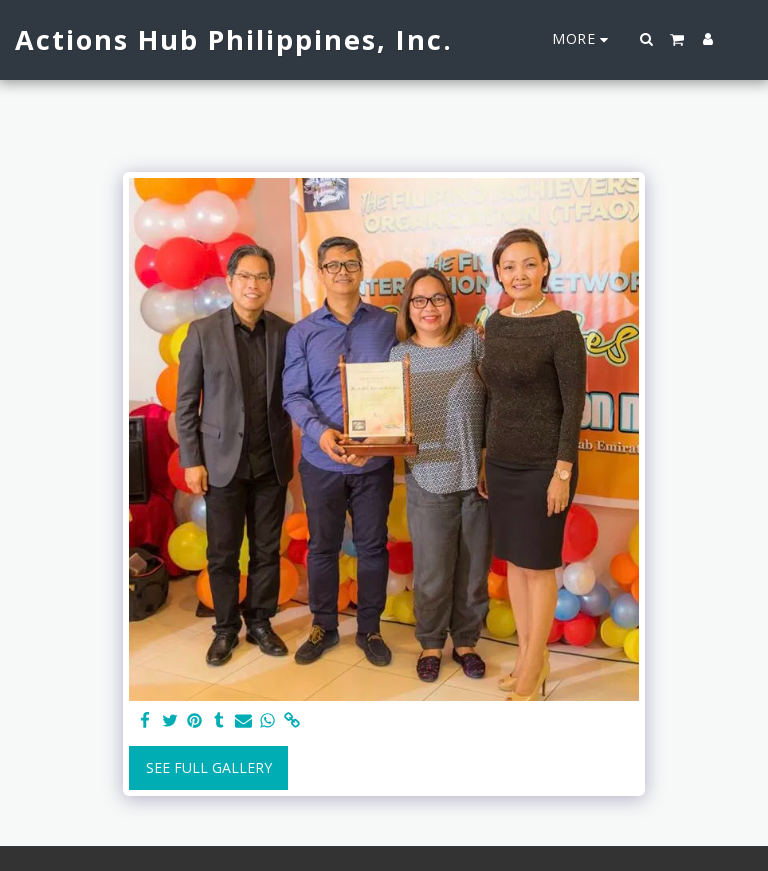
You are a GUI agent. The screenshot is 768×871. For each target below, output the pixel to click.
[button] (647, 39)
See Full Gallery (209, 767)
